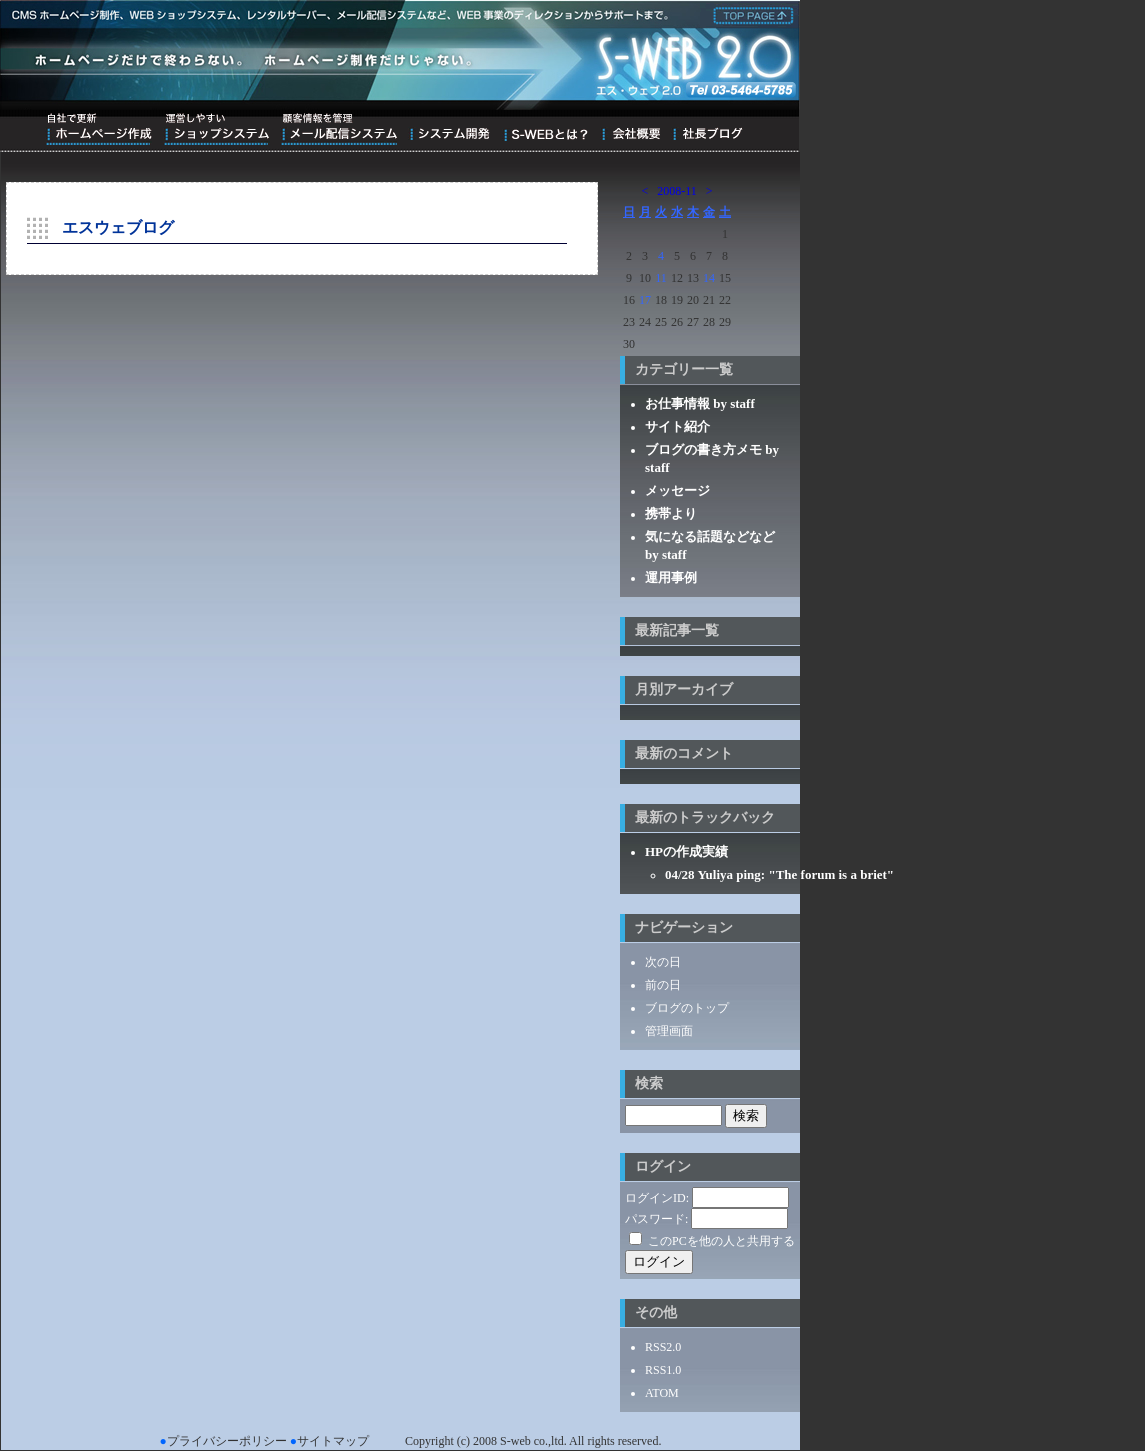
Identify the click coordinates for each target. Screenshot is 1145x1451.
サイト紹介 (677, 426)
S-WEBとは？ (545, 129)
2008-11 (677, 191)
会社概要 (630, 129)
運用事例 (671, 577)
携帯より (671, 513)
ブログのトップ (687, 1008)
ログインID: (657, 1198)
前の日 (663, 985)
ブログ (707, 129)
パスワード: (656, 1219)
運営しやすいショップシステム (216, 129)
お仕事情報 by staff (700, 403)
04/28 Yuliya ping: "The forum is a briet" (779, 874)
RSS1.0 (663, 1370)
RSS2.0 (663, 1347)
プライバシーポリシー (227, 1441)
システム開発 (449, 129)
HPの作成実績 (686, 851)
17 (645, 300)
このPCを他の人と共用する (721, 1241)
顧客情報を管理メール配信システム (339, 129)
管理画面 (669, 1031)
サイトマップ (333, 1441)
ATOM (662, 1393)
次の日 (663, 962)
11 (661, 278)
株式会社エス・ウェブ (750, 14)
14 (709, 278)
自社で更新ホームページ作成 (99, 129)
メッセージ (677, 490)
